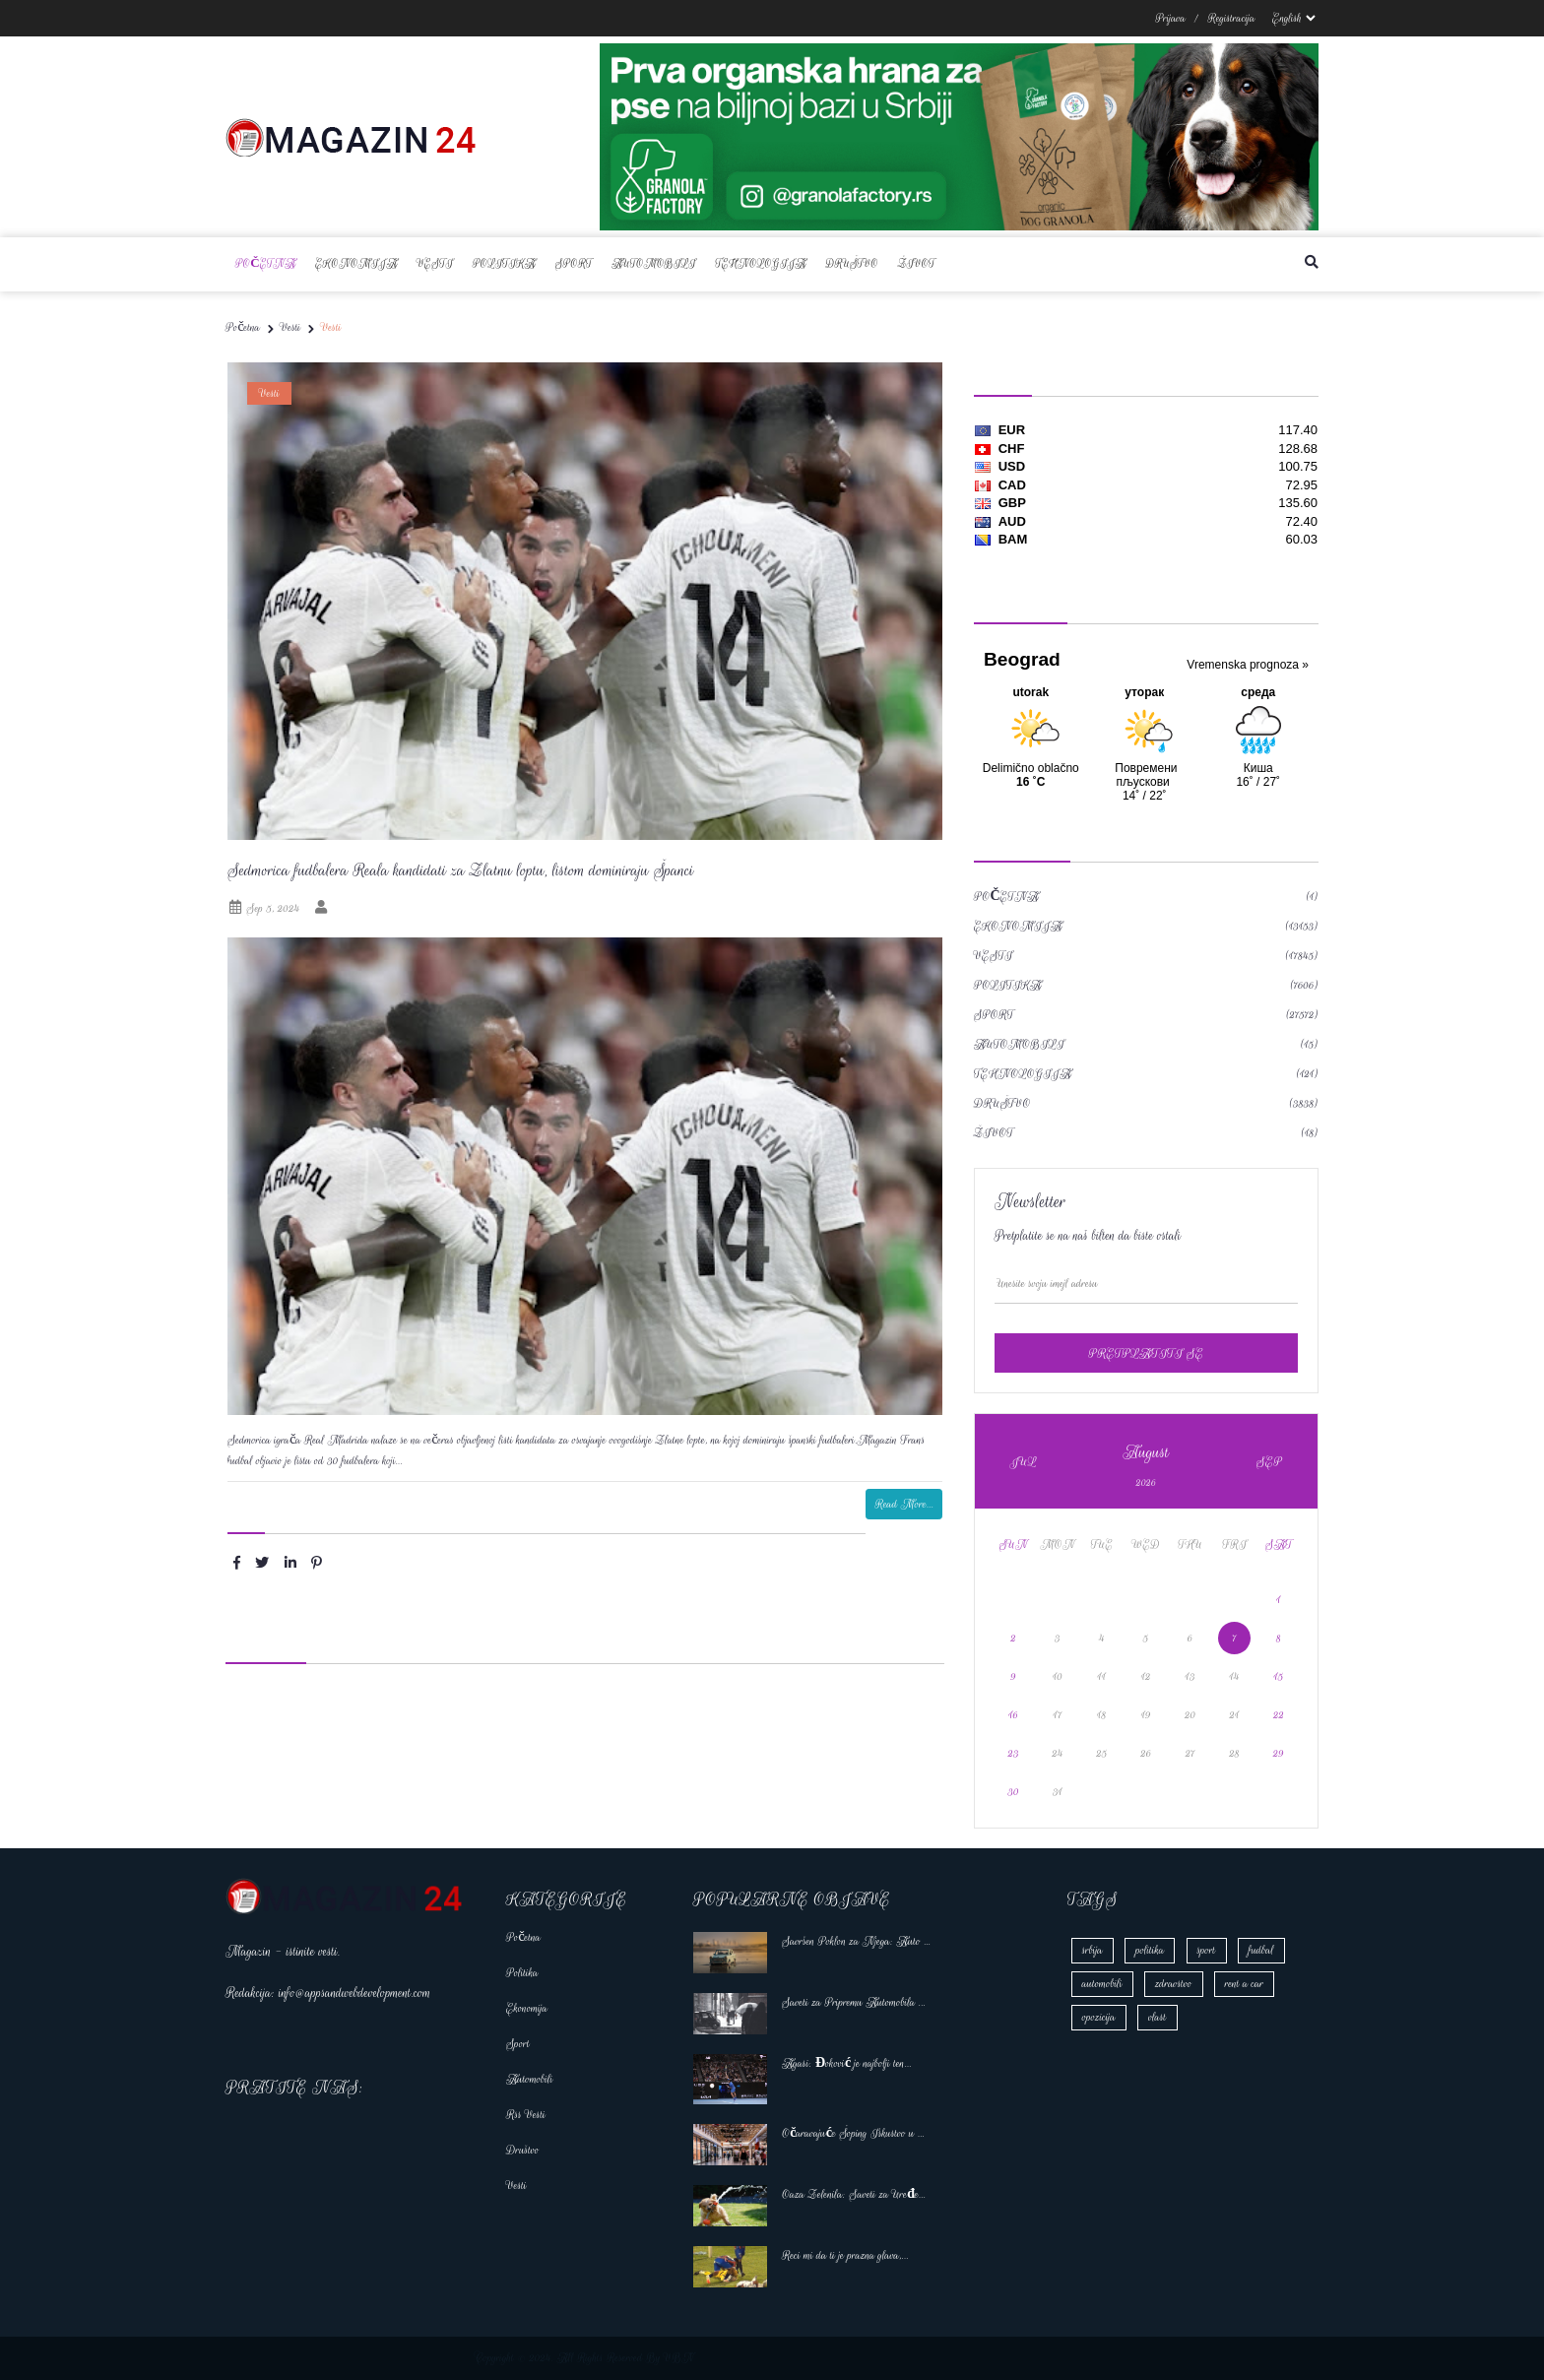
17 (1058, 1714)
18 (1101, 1714)
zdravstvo (1173, 1983)
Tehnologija (761, 263)
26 (1145, 1753)
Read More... (903, 1504)
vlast (1157, 2017)
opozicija (1099, 2017)
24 (1058, 1753)
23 (1013, 1753)
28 (1234, 1753)
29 (1278, 1753)
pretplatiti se (1145, 1353)
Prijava (1170, 18)
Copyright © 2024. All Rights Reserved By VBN (585, 2357)
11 (1102, 1676)
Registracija (1231, 18)
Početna (265, 263)
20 (1190, 1714)
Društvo (851, 263)
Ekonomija (356, 263)
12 (1146, 1676)
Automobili (653, 263)
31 (1057, 1791)
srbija (1092, 1950)
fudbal (1261, 1950)
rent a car (1244, 1983)
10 (1057, 1676)
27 (1190, 1753)
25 (1101, 1753)
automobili (1102, 1983)
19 (1146, 1714)
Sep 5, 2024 (263, 908)
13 (1190, 1676)
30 (1013, 1791)
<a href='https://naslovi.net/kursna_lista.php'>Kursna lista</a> (1146, 500)
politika (1149, 1950)
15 (1279, 1676)
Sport (574, 263)
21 (1235, 1714)
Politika (504, 263)
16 (1013, 1714)
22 (1278, 1714)
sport (1206, 1950)
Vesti (435, 263)
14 (1235, 1676)
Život (916, 263)
